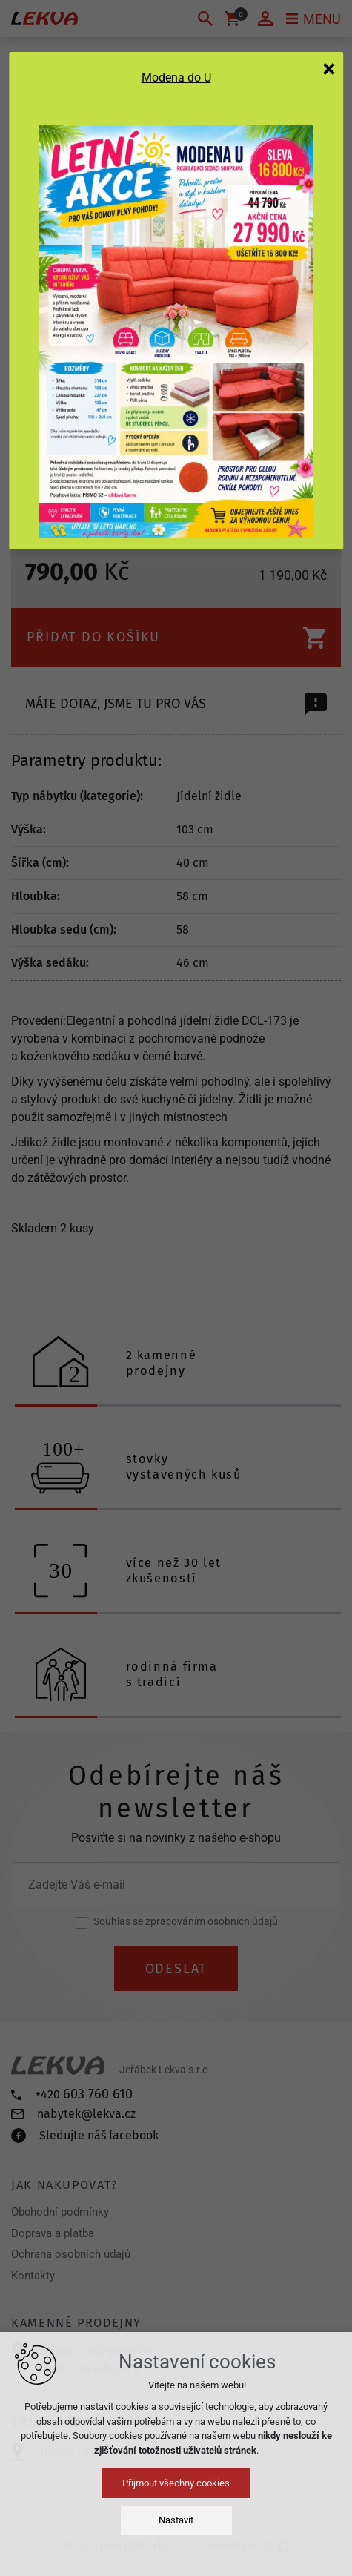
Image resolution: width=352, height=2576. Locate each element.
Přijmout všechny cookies (176, 2483)
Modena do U (176, 77)
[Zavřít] (329, 68)
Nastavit (176, 2520)
